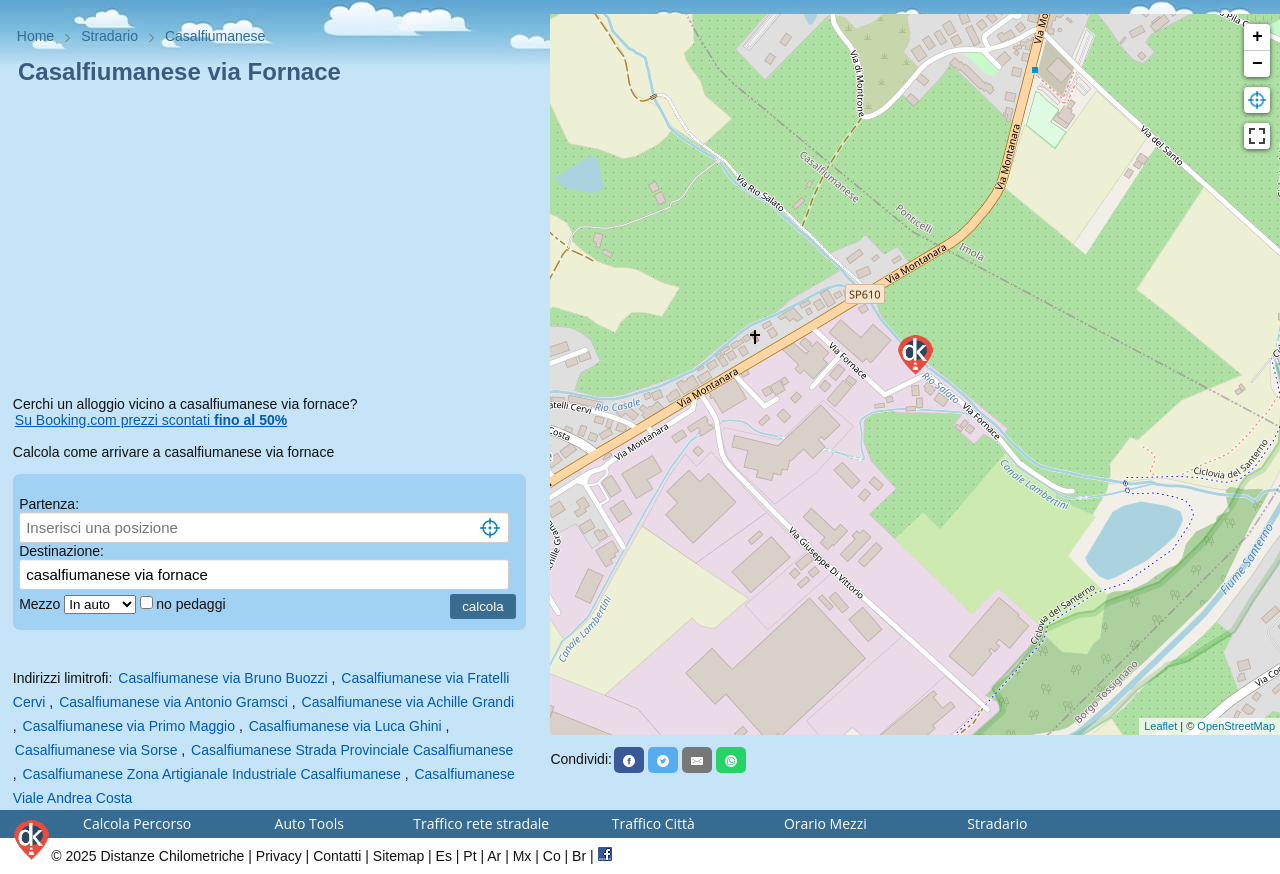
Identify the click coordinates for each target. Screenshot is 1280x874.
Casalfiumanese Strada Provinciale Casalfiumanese (352, 750)
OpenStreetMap (1236, 726)
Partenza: (49, 504)
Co (552, 856)
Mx (522, 856)
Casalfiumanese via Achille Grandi (408, 702)
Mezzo (41, 604)
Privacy (279, 856)
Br (579, 856)
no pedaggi (192, 604)
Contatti (337, 856)
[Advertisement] (275, 244)
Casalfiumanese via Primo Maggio (129, 726)
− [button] (1257, 64)
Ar (494, 856)
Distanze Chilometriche (172, 856)
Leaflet (1160, 726)
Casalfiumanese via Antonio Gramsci (173, 702)
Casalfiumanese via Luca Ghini (345, 726)
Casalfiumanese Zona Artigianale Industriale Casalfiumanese (212, 774)
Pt (469, 856)
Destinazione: (61, 551)
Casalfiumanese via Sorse (96, 750)
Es (444, 856)
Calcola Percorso (137, 823)
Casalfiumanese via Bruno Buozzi (222, 678)
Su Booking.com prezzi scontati (151, 420)
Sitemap (398, 856)
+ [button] (1257, 37)
